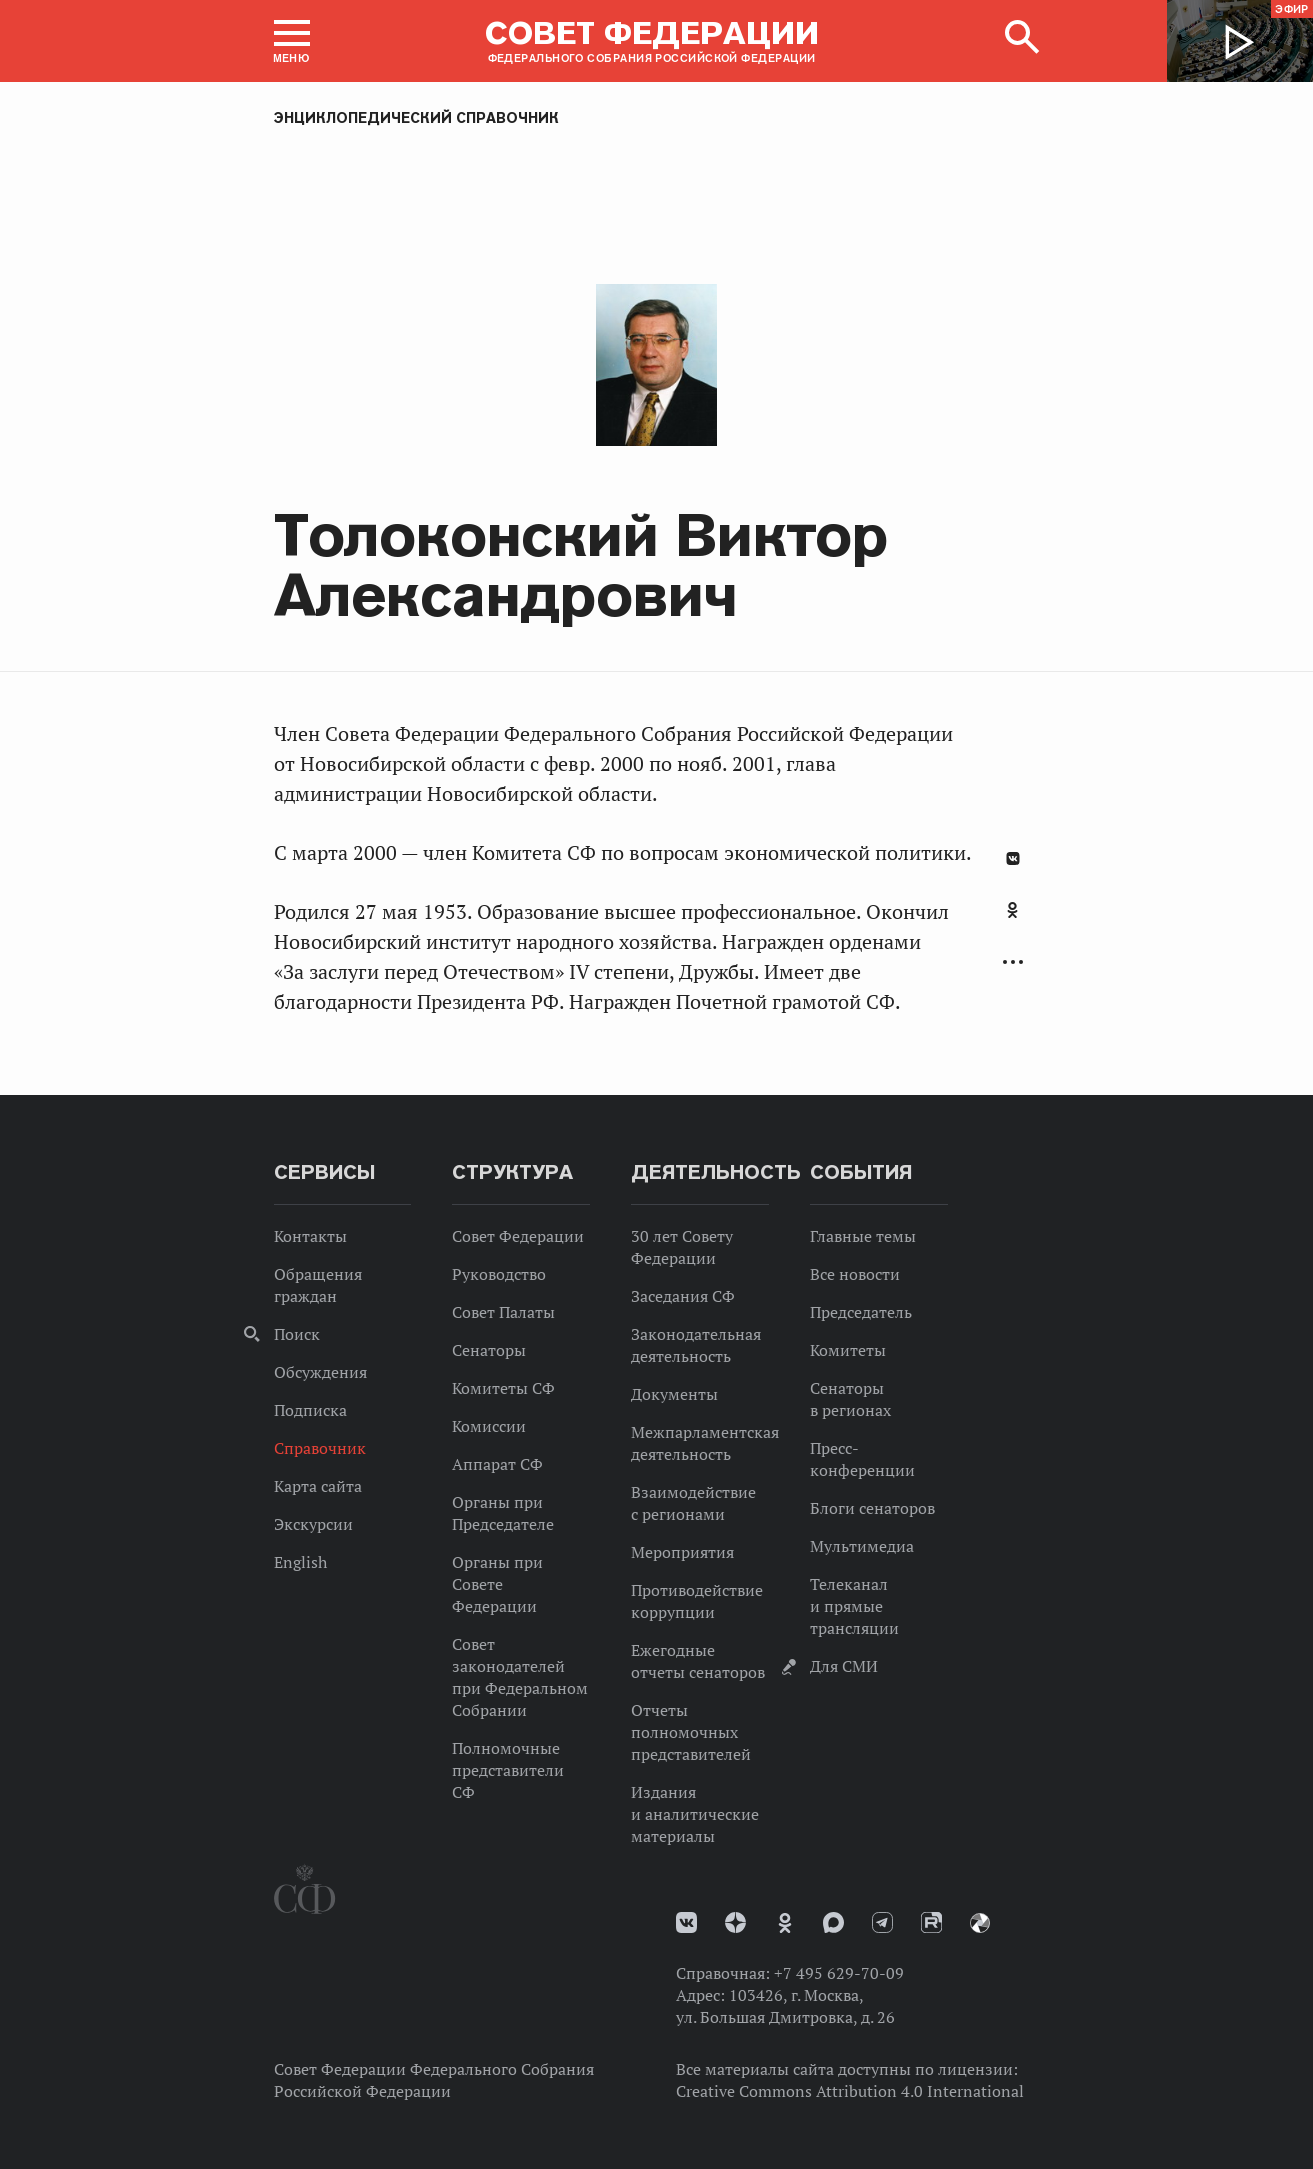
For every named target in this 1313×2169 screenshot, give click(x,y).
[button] (292, 41)
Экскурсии (313, 1524)
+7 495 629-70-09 (839, 1973)
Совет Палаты (503, 1312)
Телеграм (882, 1922)
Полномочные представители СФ (508, 1770)
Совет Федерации (518, 1236)
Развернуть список (1013, 962)
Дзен (735, 1922)
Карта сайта (318, 1486)
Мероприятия (682, 1552)
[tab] (1013, 921)
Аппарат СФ (497, 1464)
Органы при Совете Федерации (497, 1584)
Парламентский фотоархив (980, 1923)
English (300, 1562)
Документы (674, 1394)
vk (686, 1922)
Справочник (320, 1448)
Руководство (499, 1274)
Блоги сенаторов (872, 1508)
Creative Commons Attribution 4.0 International (850, 2091)
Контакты (310, 1236)
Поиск (297, 1334)
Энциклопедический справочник (416, 118)
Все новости (855, 1274)
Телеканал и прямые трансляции (854, 1606)
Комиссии (489, 1426)
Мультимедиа (862, 1546)
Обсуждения (320, 1372)
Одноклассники (1012, 910)
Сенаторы (489, 1350)
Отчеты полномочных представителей (691, 1732)
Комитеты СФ (503, 1388)
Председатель (861, 1312)
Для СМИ (844, 1666)
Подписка (310, 1410)
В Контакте (1013, 858)
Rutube (931, 1922)
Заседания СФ (683, 1296)
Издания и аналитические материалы (695, 1814)
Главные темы (863, 1236)
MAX (833, 1922)
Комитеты (848, 1350)
